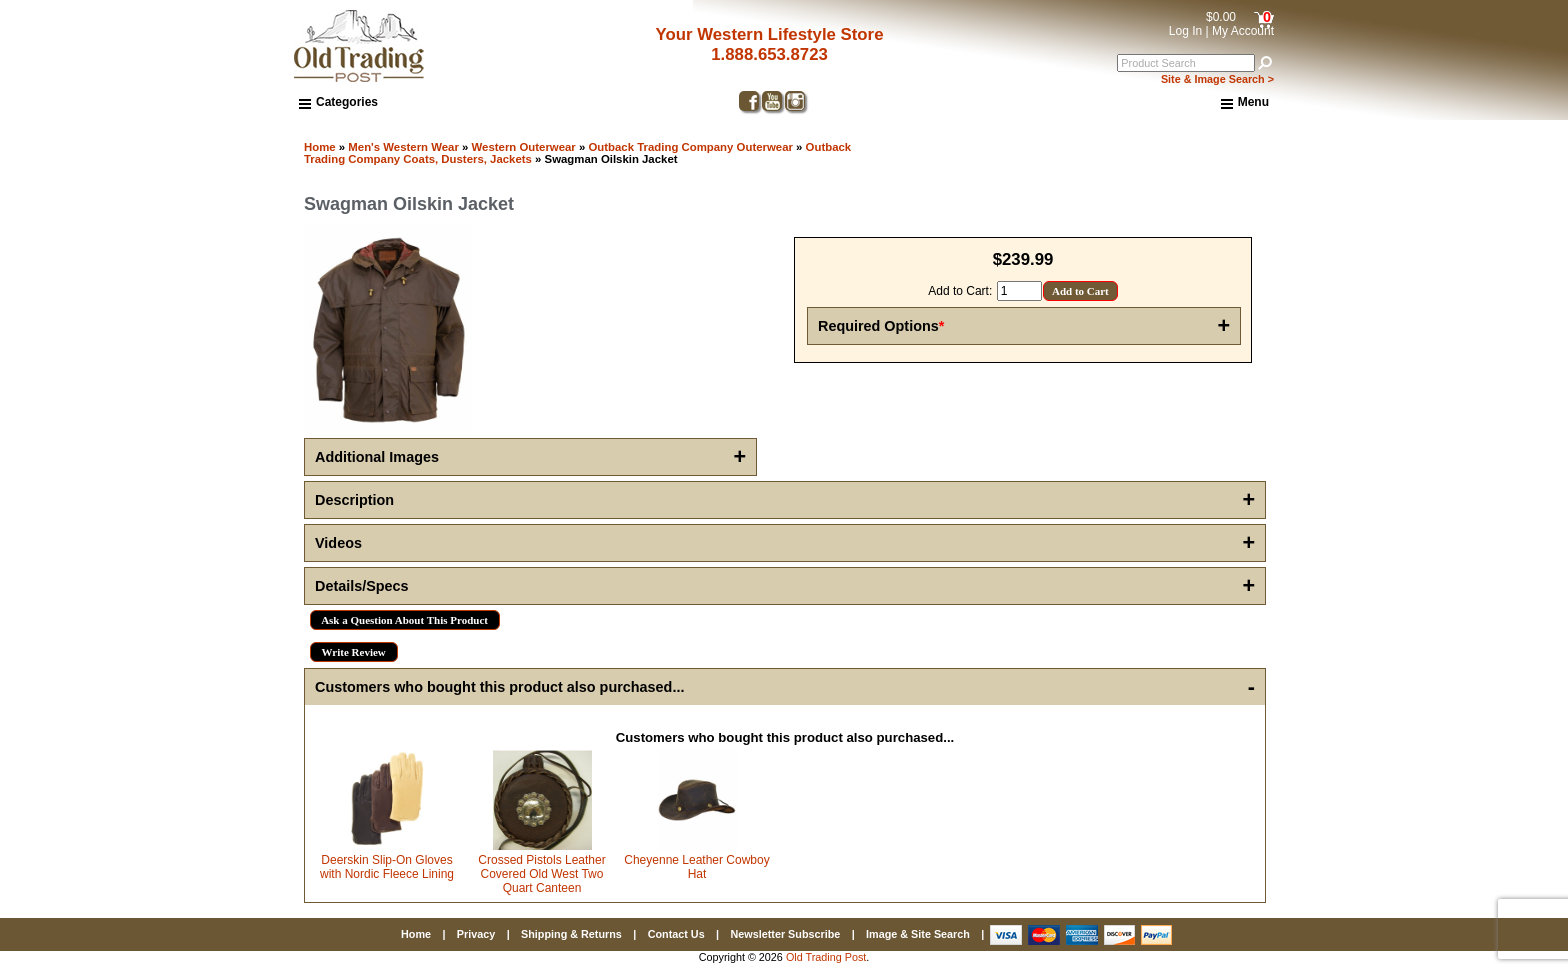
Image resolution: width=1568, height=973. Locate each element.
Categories (338, 102)
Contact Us (676, 934)
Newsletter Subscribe (785, 934)
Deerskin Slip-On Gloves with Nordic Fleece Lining (387, 867)
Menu (1245, 103)
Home (320, 147)
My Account (1243, 31)
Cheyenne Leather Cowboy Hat (696, 867)
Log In (1185, 31)
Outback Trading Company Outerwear (690, 147)
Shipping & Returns (571, 934)
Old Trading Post (826, 957)
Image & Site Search (918, 934)
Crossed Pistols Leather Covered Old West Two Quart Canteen (541, 874)
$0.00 (1221, 17)
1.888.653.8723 (769, 54)
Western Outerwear (524, 147)
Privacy (476, 934)
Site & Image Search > (1217, 79)
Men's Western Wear (403, 147)
